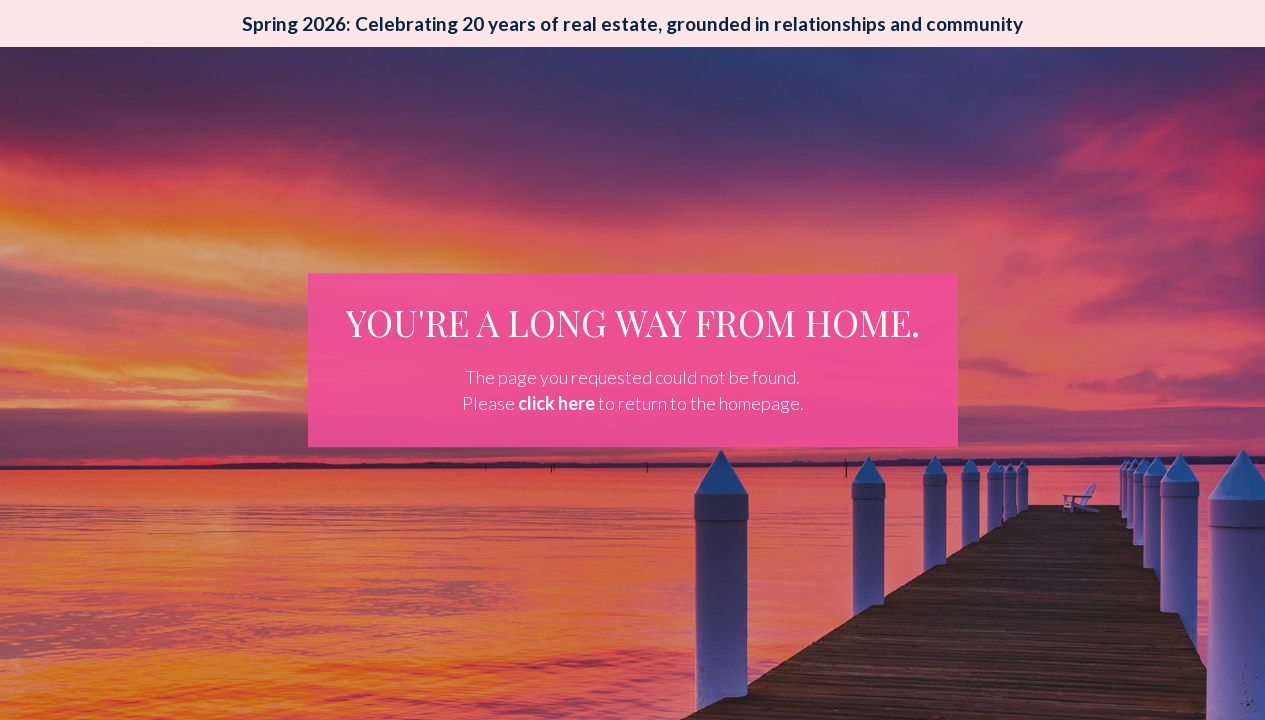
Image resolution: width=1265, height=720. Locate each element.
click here (556, 403)
